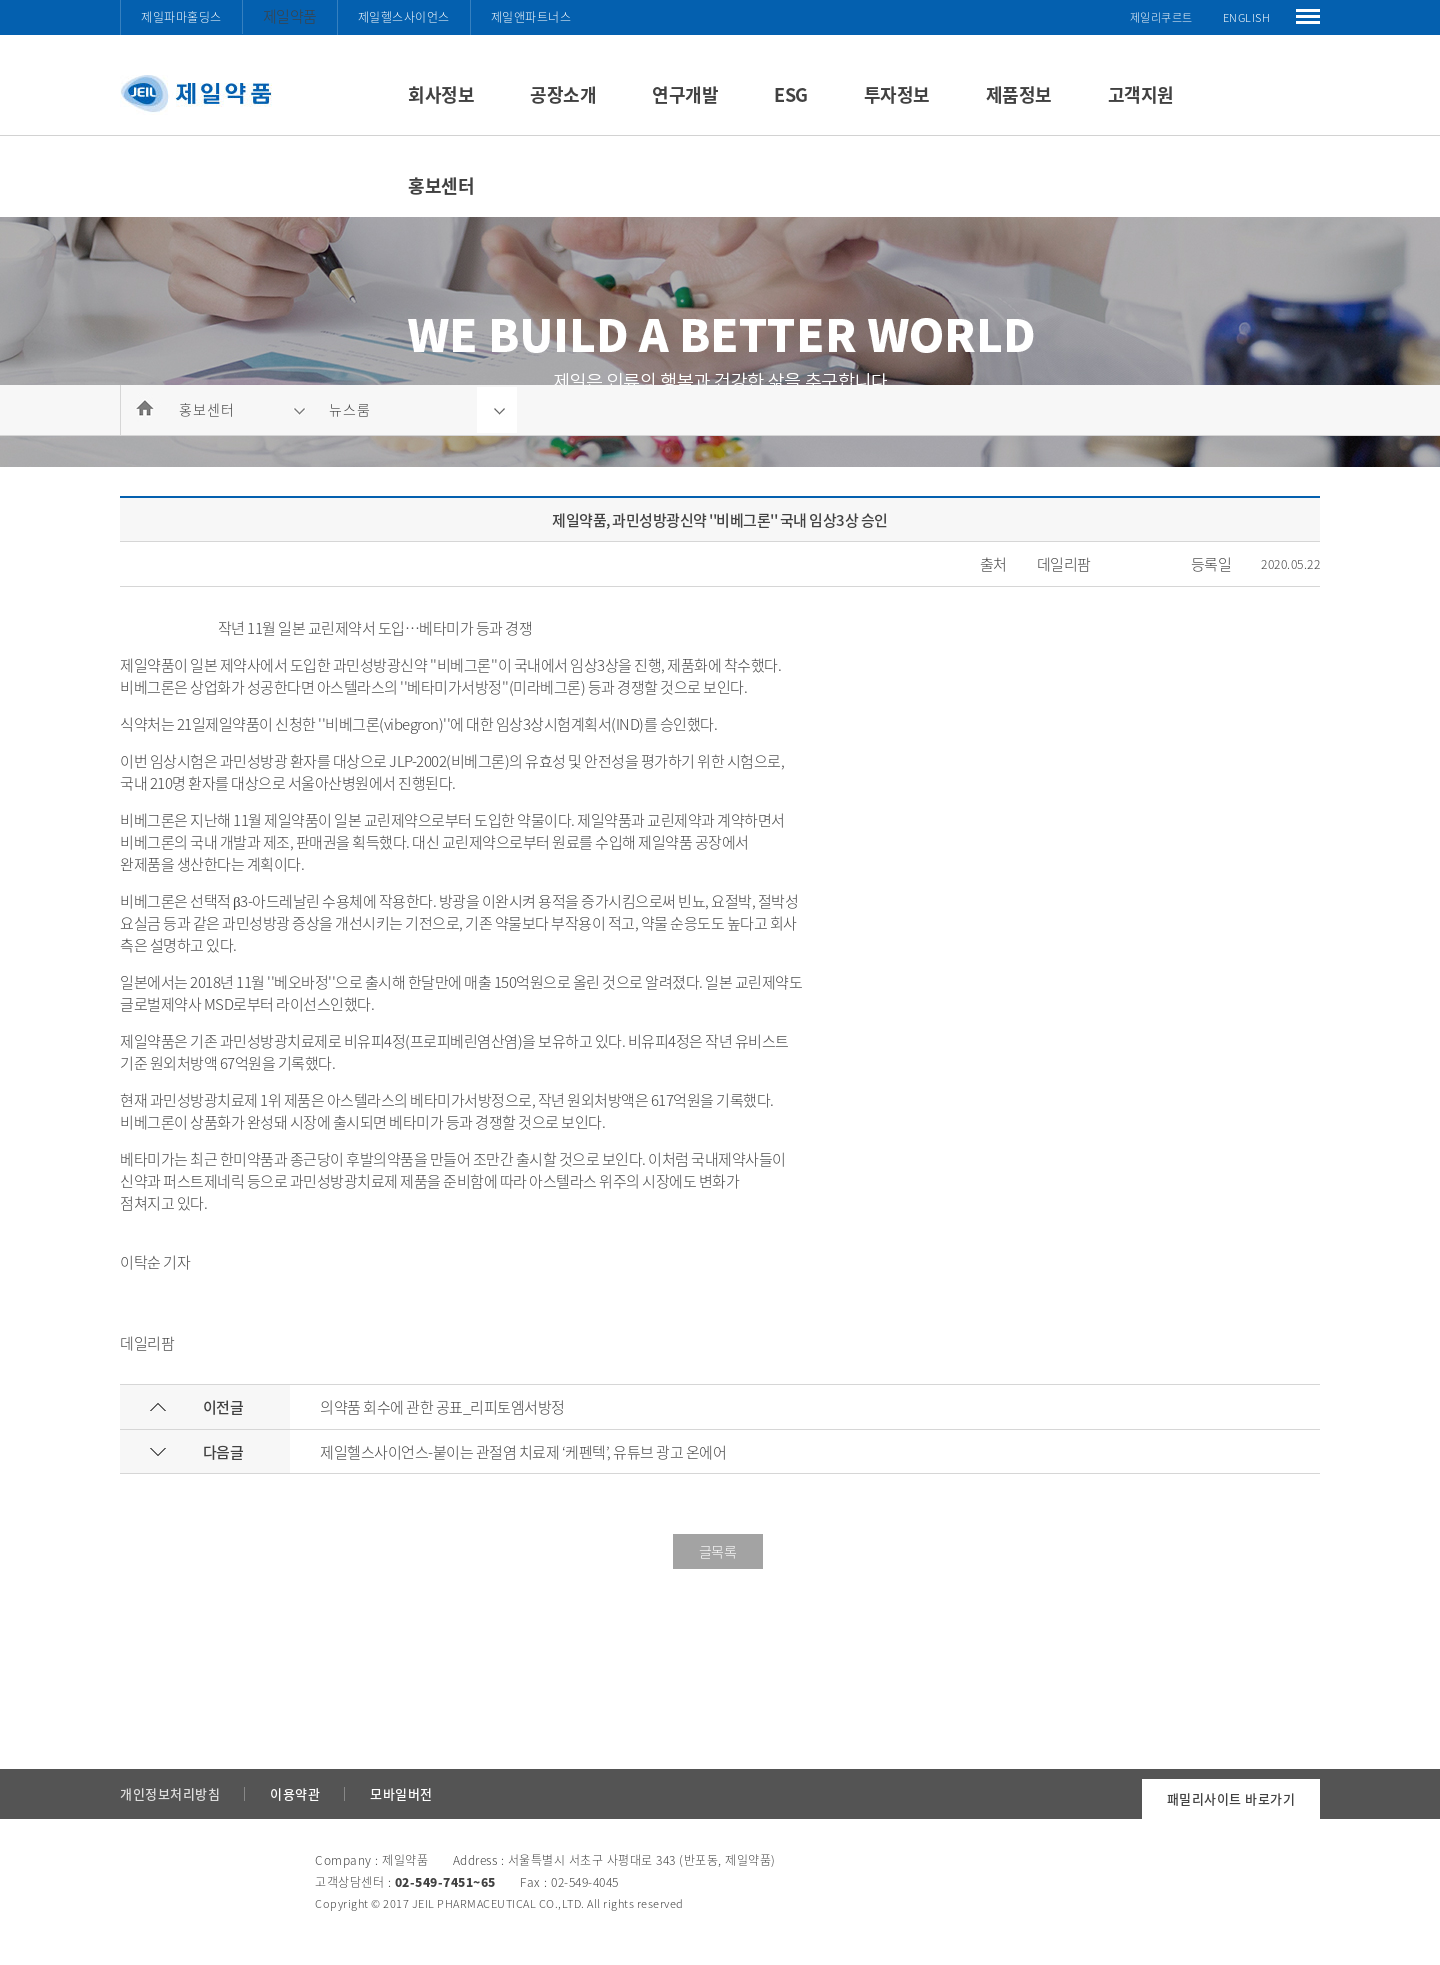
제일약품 (290, 16)
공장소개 (563, 94)
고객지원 (1141, 94)
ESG (791, 94)
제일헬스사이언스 (404, 17)
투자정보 (897, 94)
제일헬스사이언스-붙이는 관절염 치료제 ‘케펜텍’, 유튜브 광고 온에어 (523, 1452)
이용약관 (295, 1793)
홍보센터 (441, 185)
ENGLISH (1247, 17)
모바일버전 (401, 1793)
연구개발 (685, 94)
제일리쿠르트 (1161, 17)
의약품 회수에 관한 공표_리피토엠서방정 (442, 1407)
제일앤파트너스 (531, 17)
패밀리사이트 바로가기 (1231, 1798)
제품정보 (1019, 94)
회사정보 (441, 94)
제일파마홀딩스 (181, 17)
